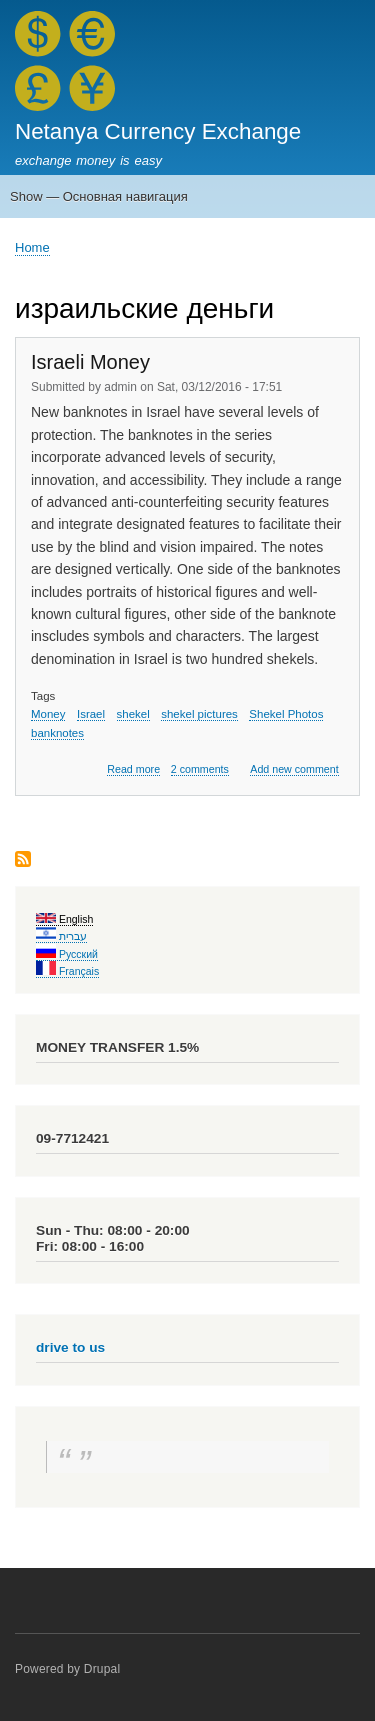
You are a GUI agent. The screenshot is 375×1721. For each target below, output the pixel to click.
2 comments (200, 769)
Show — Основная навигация (99, 196)
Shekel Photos (286, 714)
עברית (61, 936)
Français (67, 971)
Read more (133, 769)
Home (32, 247)
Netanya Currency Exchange (158, 131)
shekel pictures (199, 714)
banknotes (57, 733)
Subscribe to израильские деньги (23, 860)
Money (48, 714)
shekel (133, 714)
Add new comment (294, 769)
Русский (67, 954)
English (64, 919)
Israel (91, 714)
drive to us (70, 1347)
